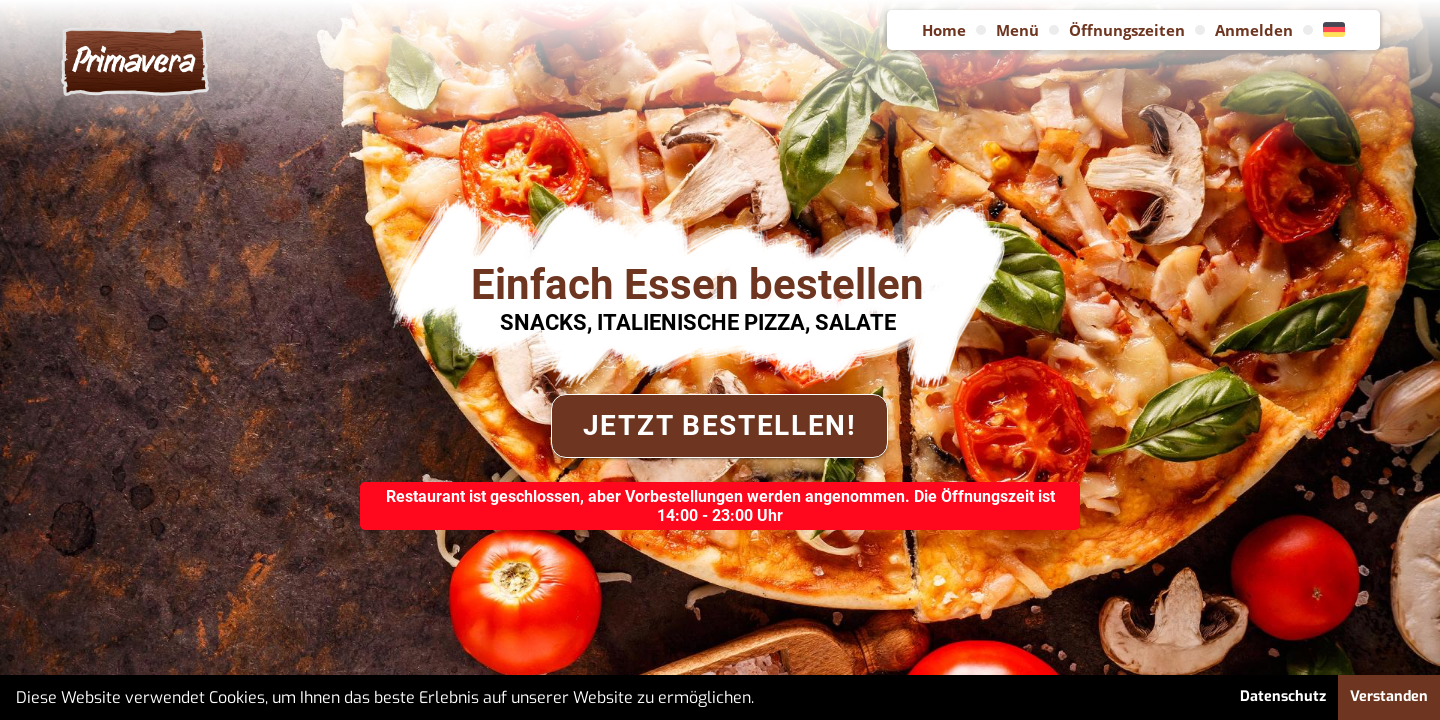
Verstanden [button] (1389, 696)
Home (944, 30)
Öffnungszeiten (1127, 30)
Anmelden (1254, 30)
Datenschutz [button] (1283, 696)
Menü (1017, 30)
